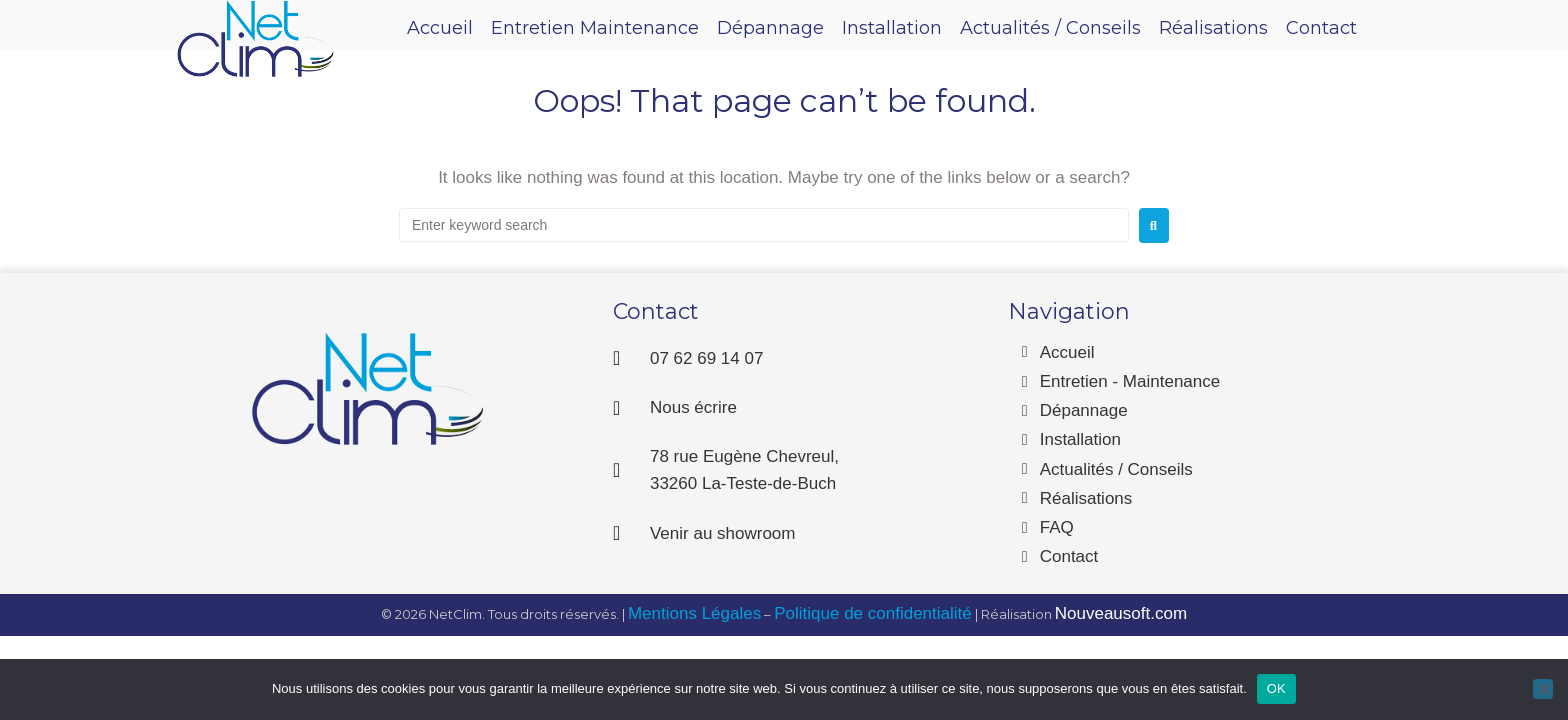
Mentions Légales (694, 613)
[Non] (1543, 689)
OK (1276, 688)
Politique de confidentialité (873, 613)
